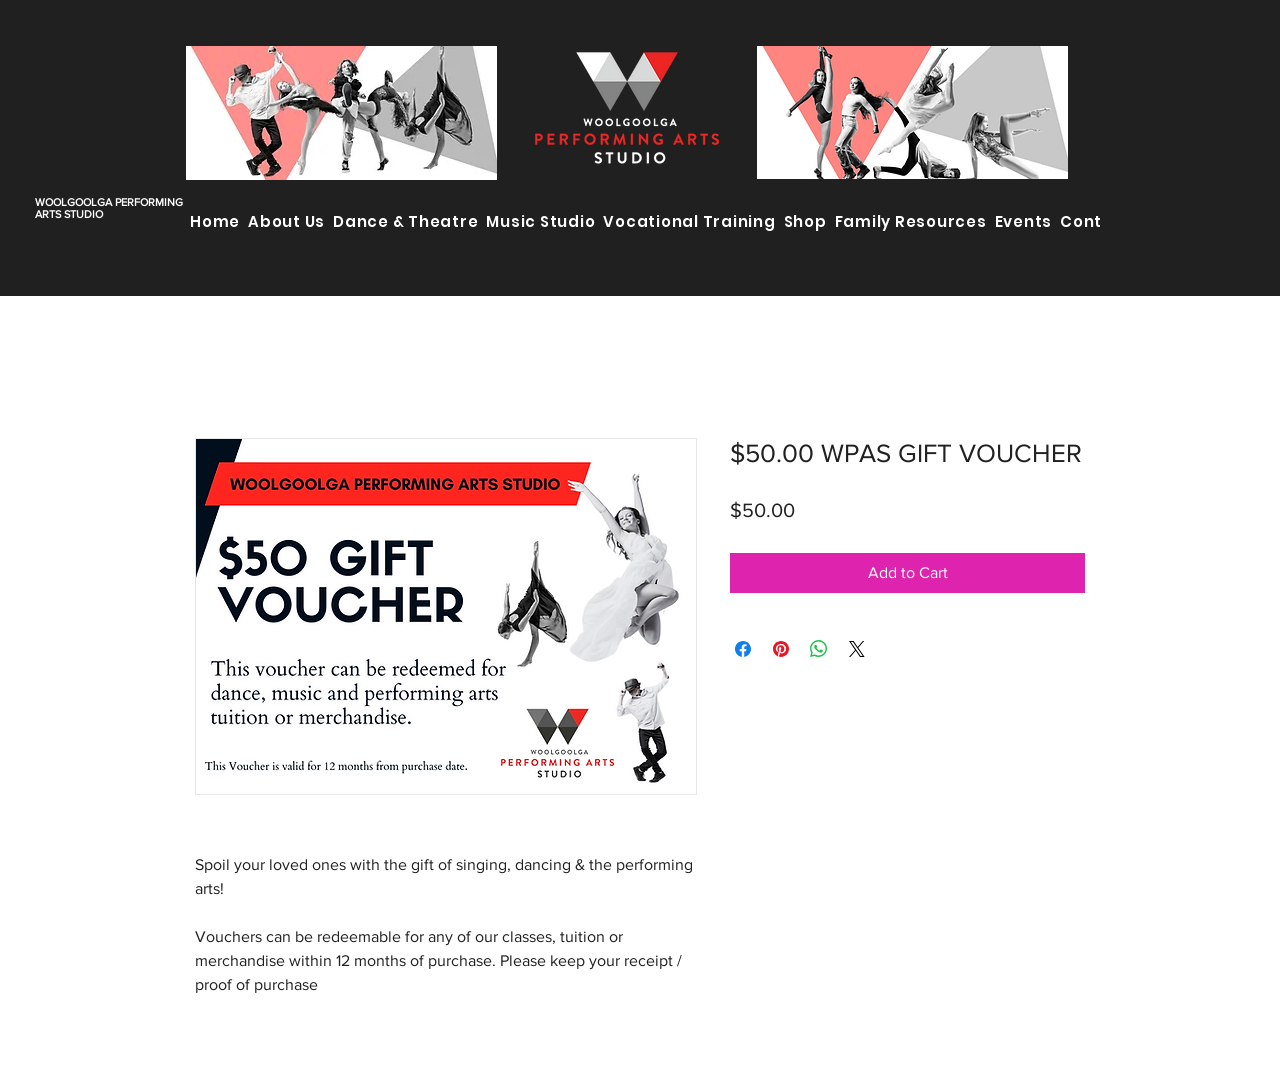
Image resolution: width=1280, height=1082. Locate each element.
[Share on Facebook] (743, 649)
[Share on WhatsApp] (819, 649)
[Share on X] (857, 649)
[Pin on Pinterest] (781, 649)
